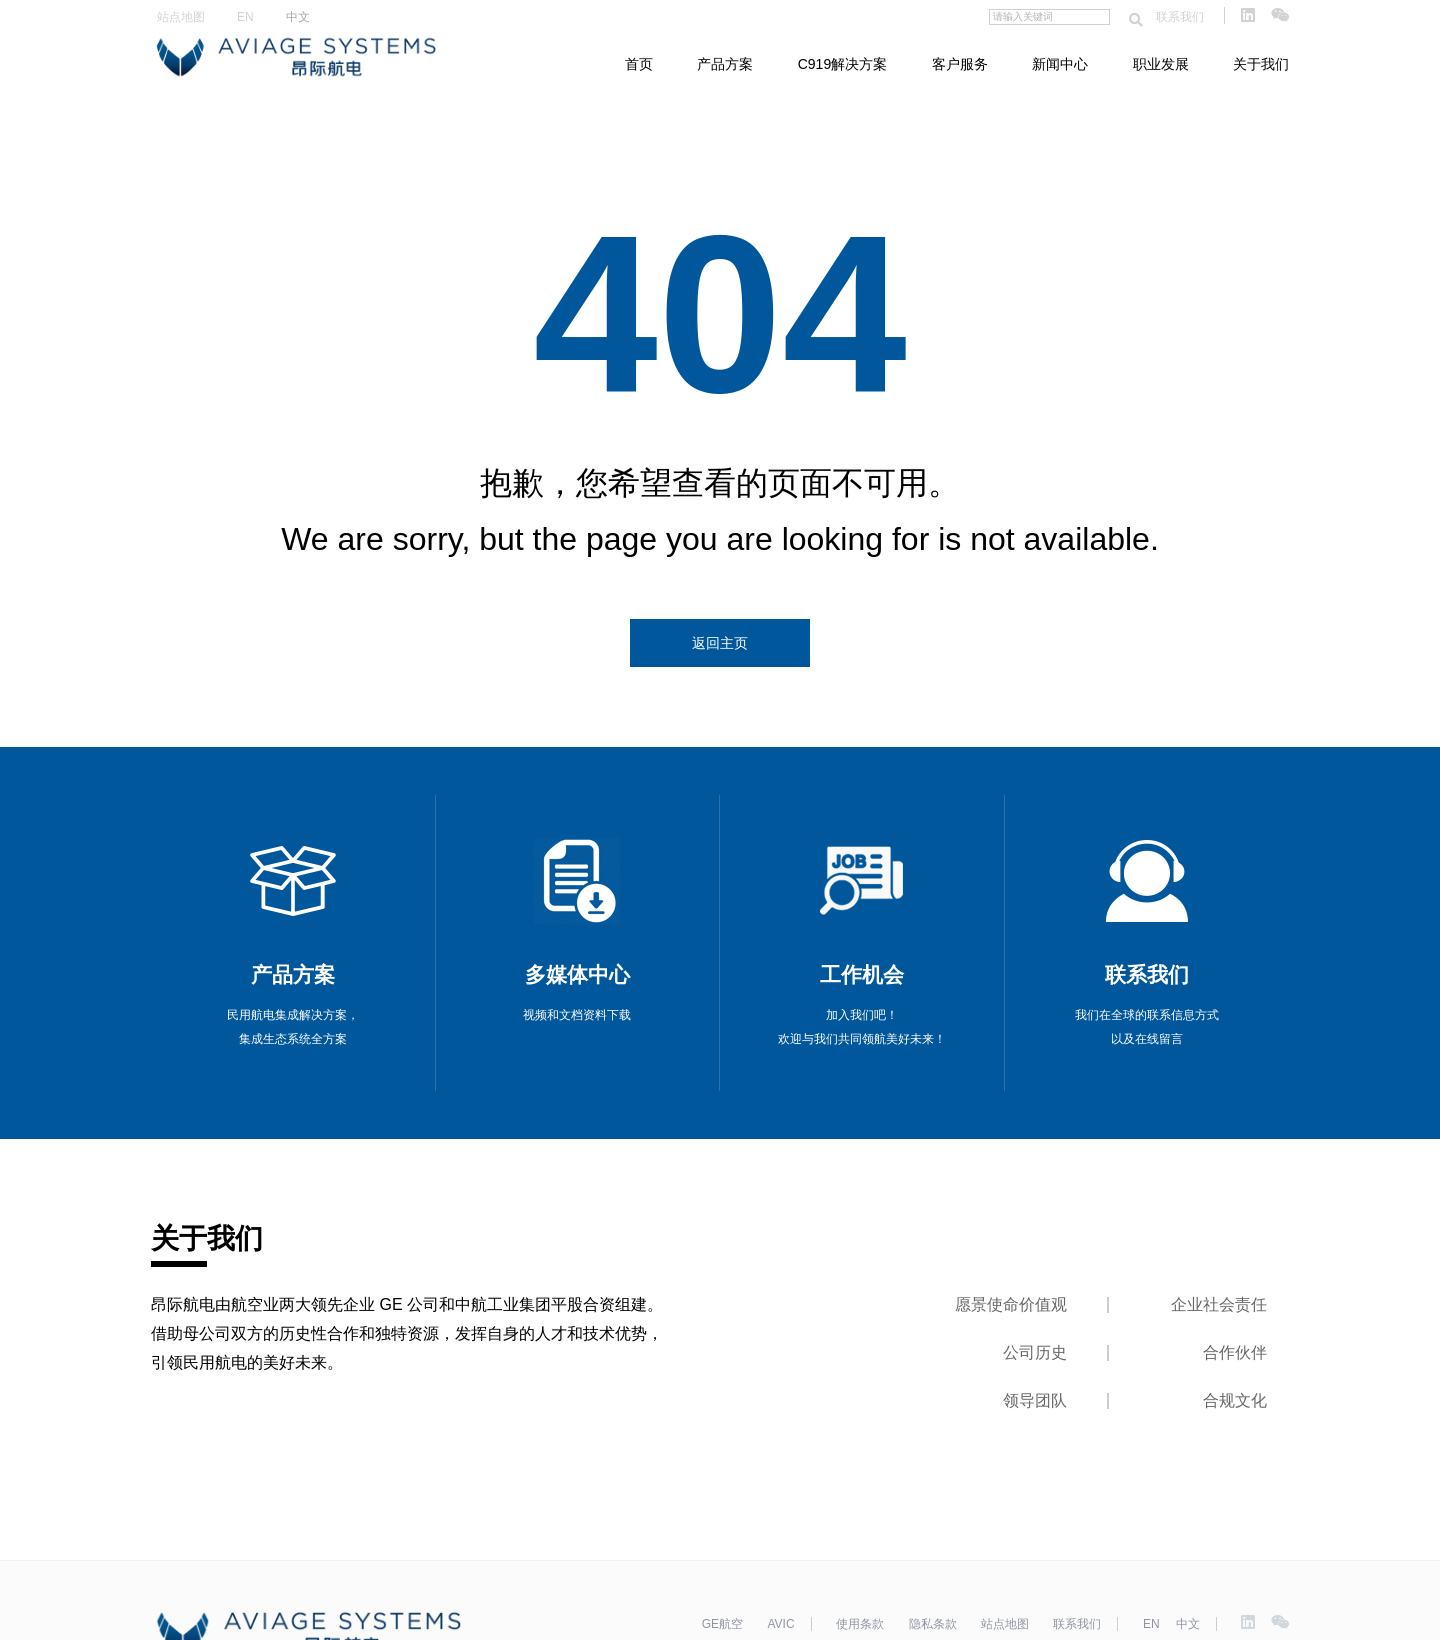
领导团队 (1035, 1400)
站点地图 (181, 17)
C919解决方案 (842, 64)
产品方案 (725, 64)
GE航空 (722, 1624)
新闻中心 (1060, 64)
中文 (298, 17)
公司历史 (1035, 1352)
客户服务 (960, 64)
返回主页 (720, 643)
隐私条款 (933, 1624)
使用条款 (860, 1624)
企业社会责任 (1219, 1304)
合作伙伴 (1235, 1352)
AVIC (780, 1624)
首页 (639, 64)
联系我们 (1180, 17)
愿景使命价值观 (1011, 1304)
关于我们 (1261, 64)
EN (245, 17)
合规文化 (1235, 1400)
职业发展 (1161, 64)
